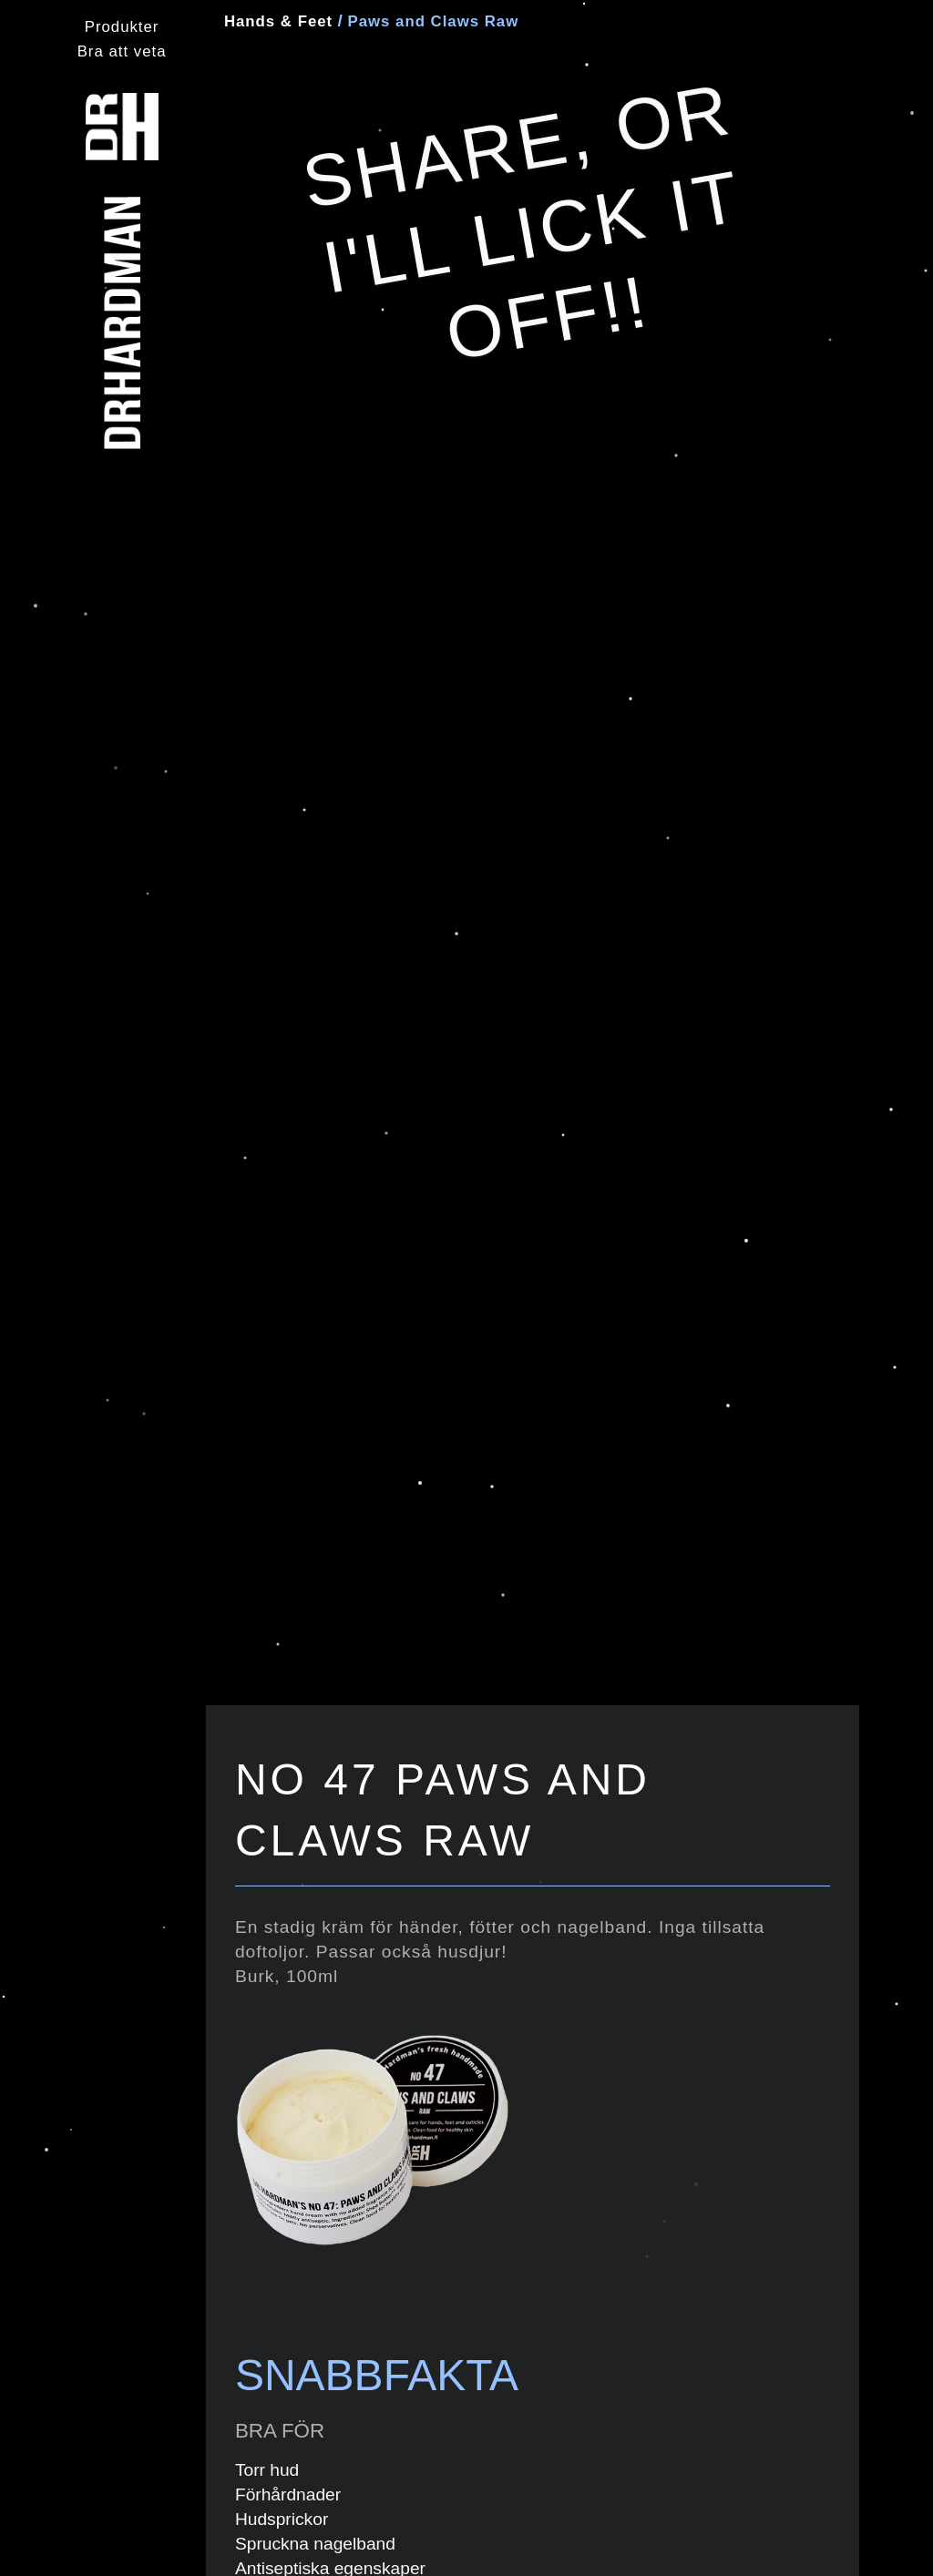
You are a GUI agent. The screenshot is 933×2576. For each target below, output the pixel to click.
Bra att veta (122, 51)
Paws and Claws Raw (430, 21)
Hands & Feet (278, 21)
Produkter (122, 27)
